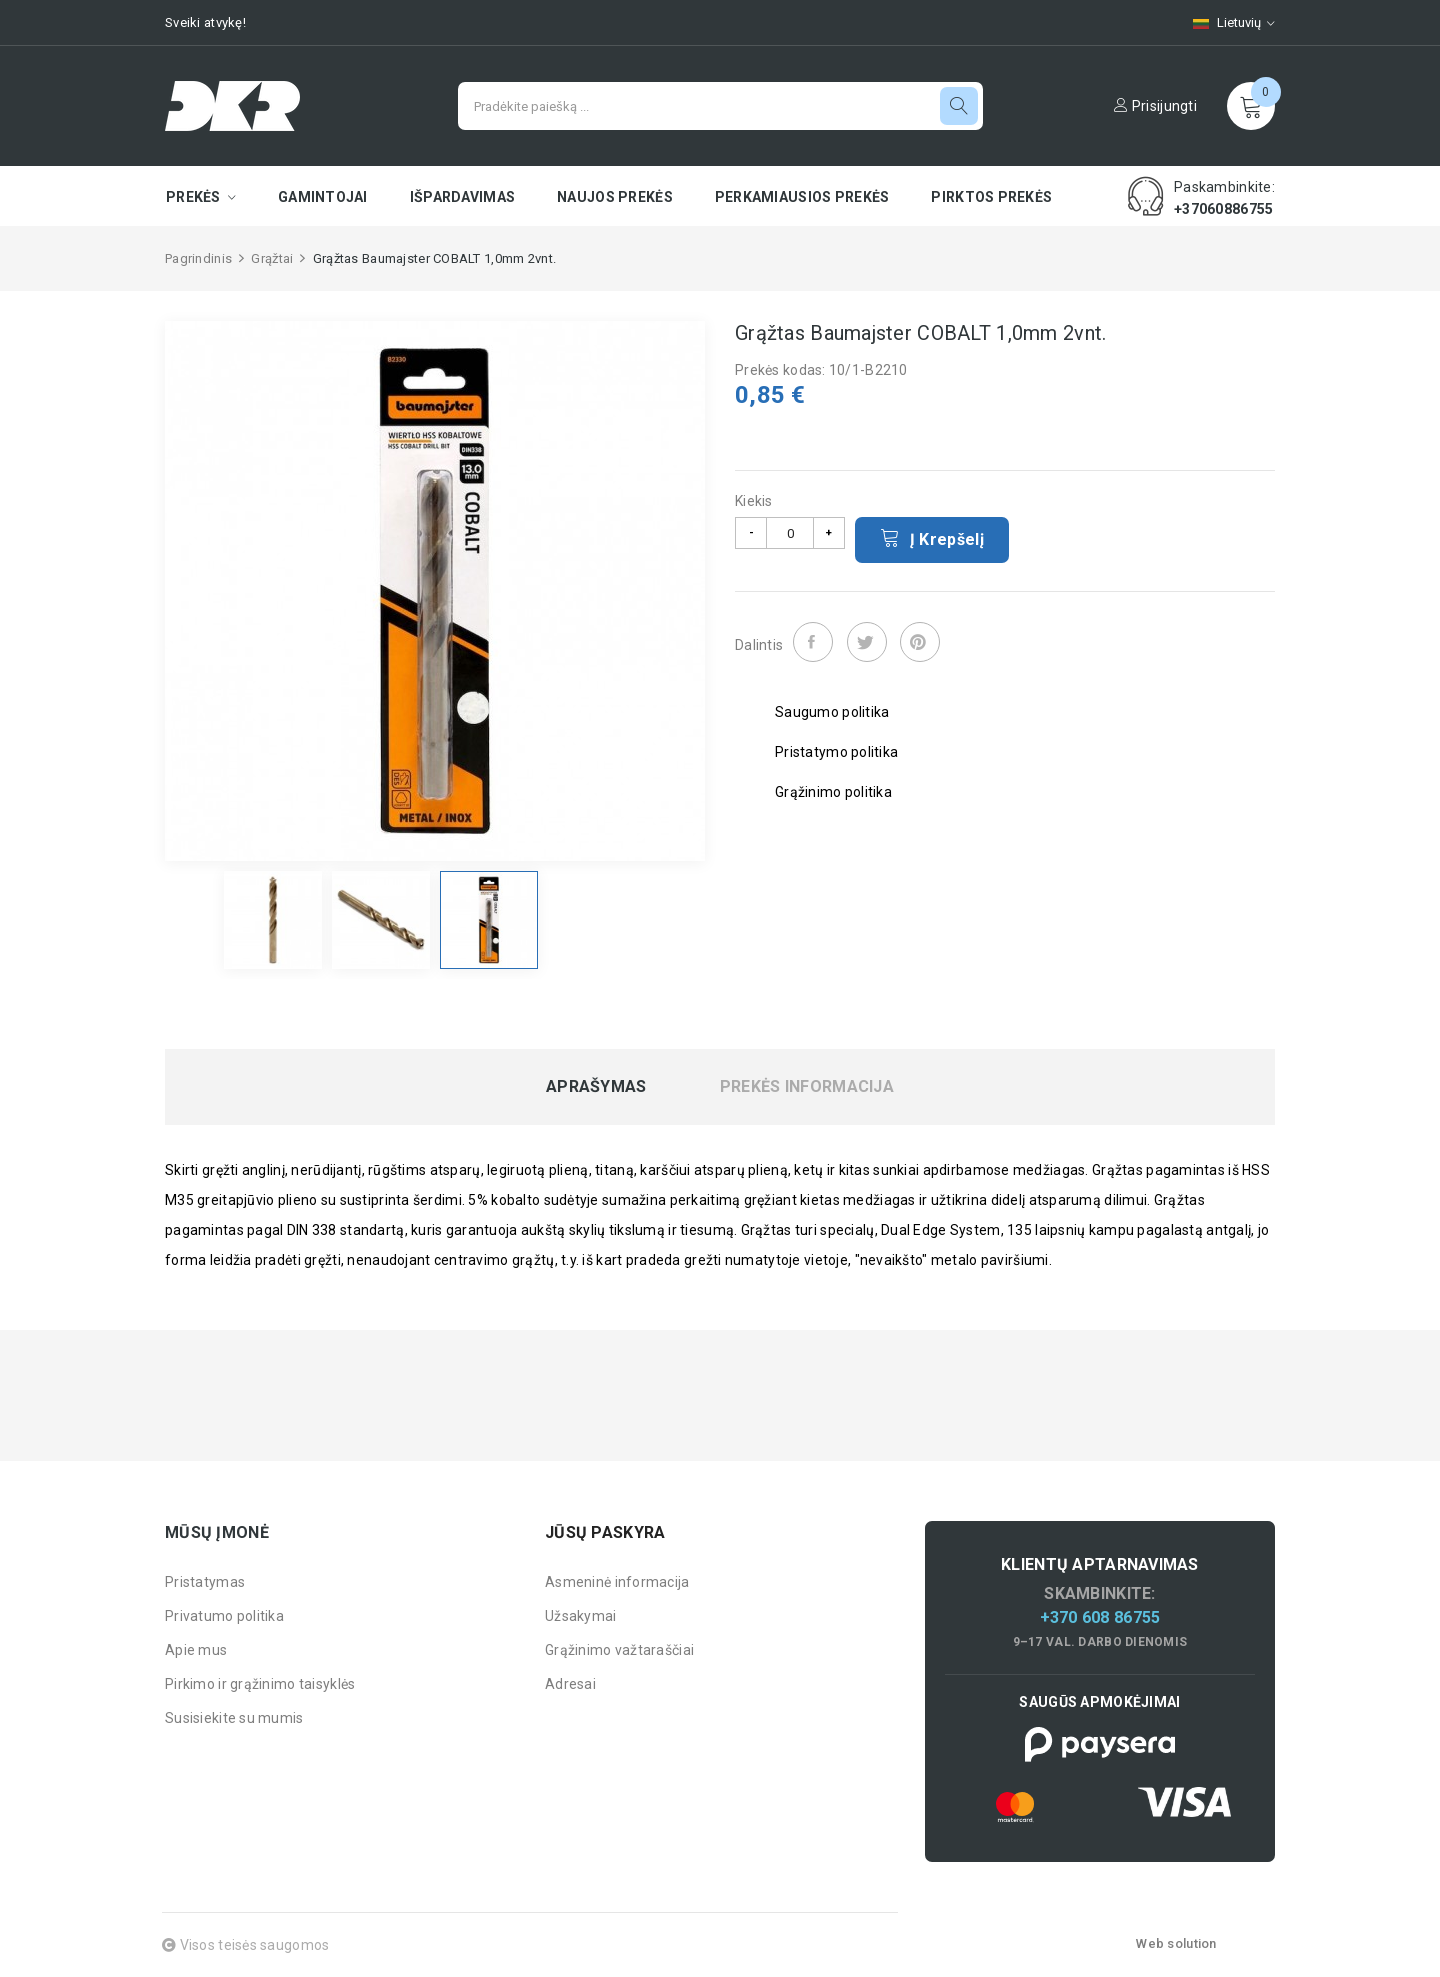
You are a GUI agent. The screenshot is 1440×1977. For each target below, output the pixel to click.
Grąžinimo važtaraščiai (619, 1650)
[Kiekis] (790, 533)
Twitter (867, 642)
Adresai (570, 1684)
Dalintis (813, 642)
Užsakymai (581, 1616)
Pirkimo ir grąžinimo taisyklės (260, 1684)
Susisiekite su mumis (234, 1718)
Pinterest (920, 642)
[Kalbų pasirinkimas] (1224, 22)
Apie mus (196, 1650)
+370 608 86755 (1100, 1617)
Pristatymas (205, 1582)
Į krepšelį (932, 538)
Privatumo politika (224, 1616)
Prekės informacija (807, 1087)
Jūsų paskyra (605, 1532)
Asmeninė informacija (617, 1582)
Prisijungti (1155, 106)
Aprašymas (596, 1087)
